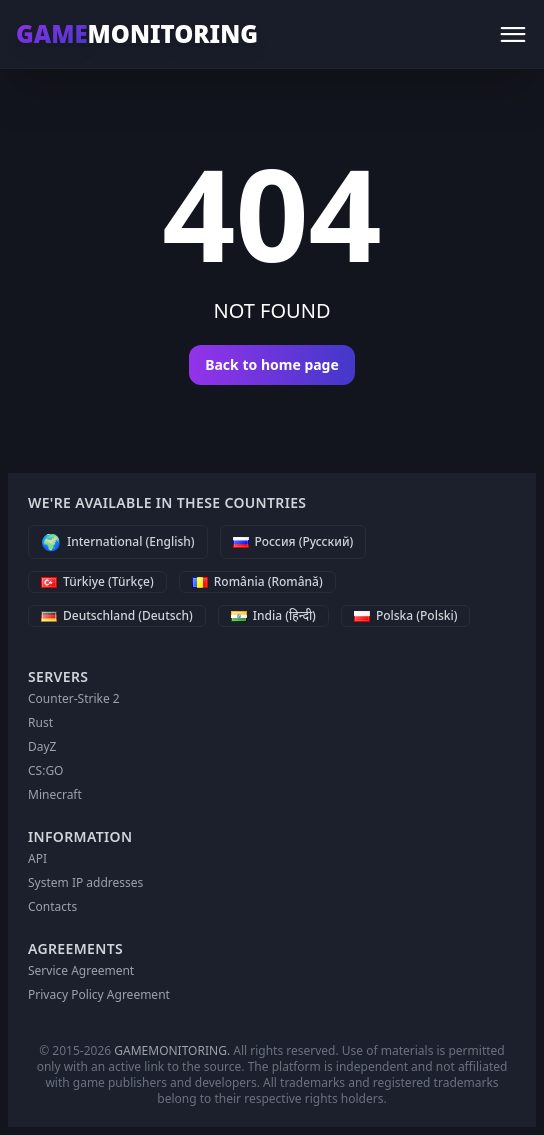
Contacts (52, 906)
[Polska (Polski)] (406, 616)
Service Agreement (81, 970)
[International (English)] (118, 542)
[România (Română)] (257, 582)
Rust (40, 722)
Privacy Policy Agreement (99, 994)
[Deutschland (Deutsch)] (117, 616)
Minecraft (55, 794)
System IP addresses (85, 882)
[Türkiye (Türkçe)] (97, 582)
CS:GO (46, 770)
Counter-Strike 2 (74, 698)
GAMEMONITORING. (172, 1050)
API (37, 858)
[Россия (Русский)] (293, 542)
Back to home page (272, 364)
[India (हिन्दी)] (273, 616)
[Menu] (513, 34)
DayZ (42, 746)
